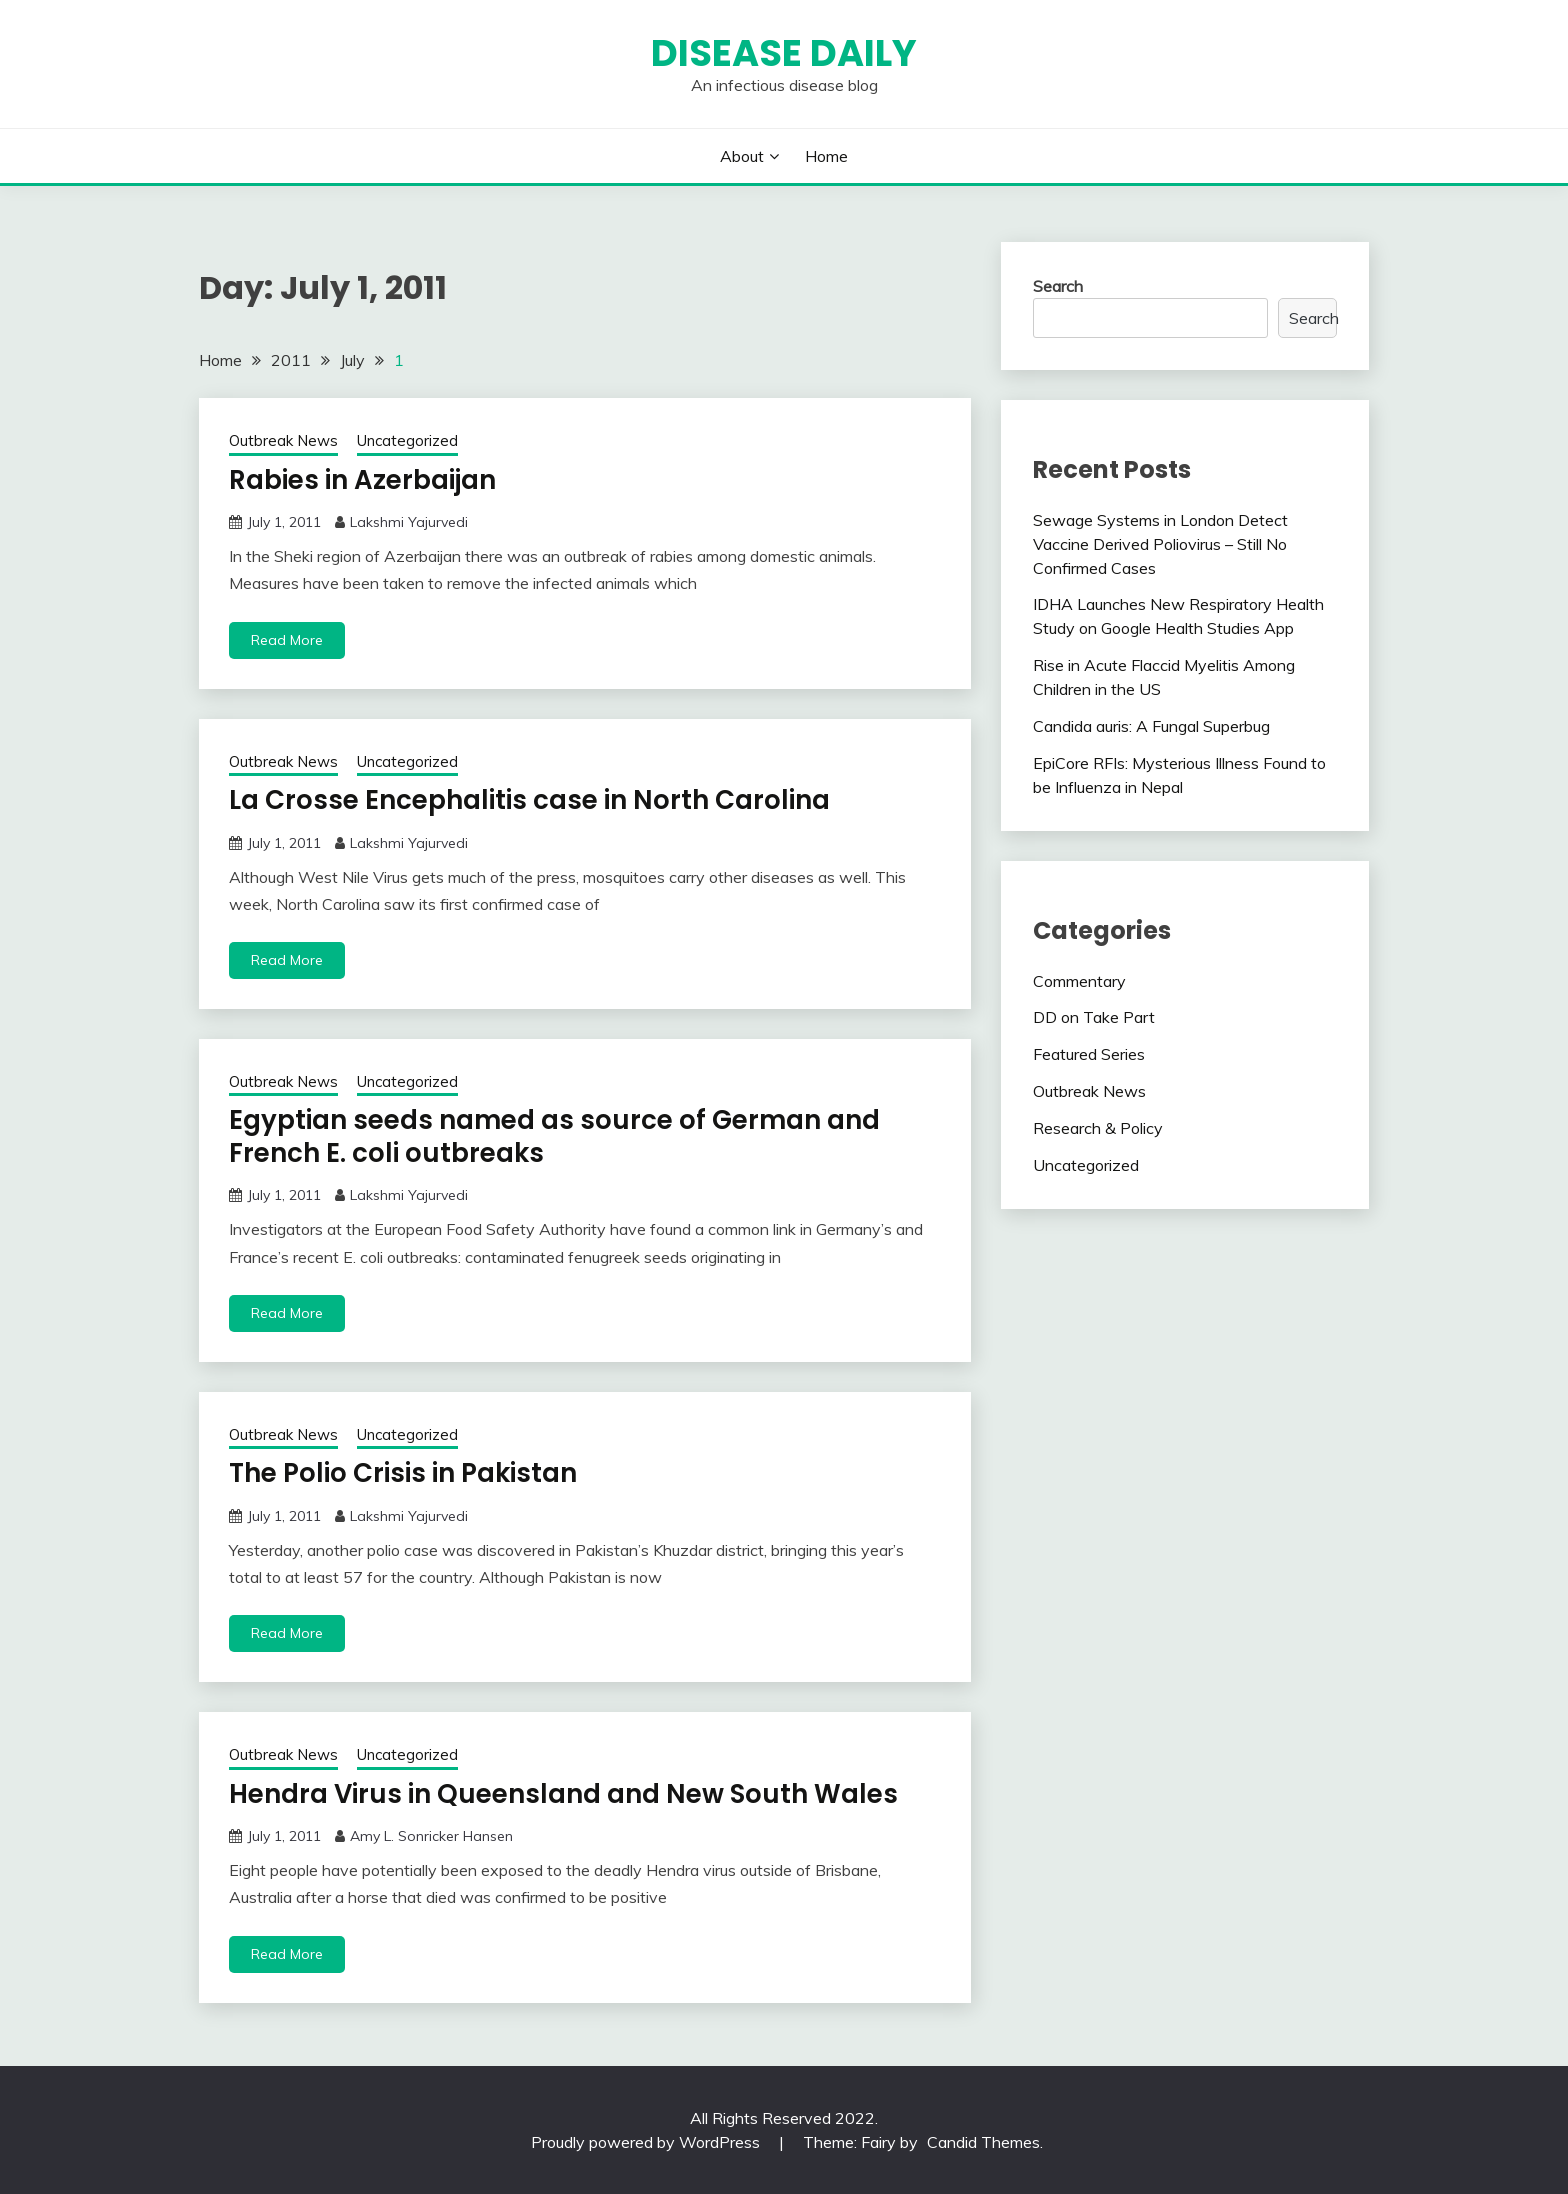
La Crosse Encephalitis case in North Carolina (529, 800)
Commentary (1079, 981)
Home (826, 156)
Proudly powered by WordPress (647, 2142)
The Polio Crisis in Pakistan (403, 1473)
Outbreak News (283, 440)
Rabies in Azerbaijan (362, 480)
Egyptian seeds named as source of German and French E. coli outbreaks (554, 1136)
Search (1058, 286)
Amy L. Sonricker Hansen (431, 1836)
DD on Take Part (1094, 1017)
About (742, 156)
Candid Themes (983, 2142)
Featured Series (1089, 1054)
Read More (287, 640)
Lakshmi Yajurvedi (409, 522)
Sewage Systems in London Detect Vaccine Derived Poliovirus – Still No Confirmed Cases (1160, 544)
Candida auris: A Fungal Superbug (1151, 726)
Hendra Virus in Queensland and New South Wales (563, 1794)
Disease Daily (784, 53)
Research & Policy (1098, 1128)
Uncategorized (407, 440)
